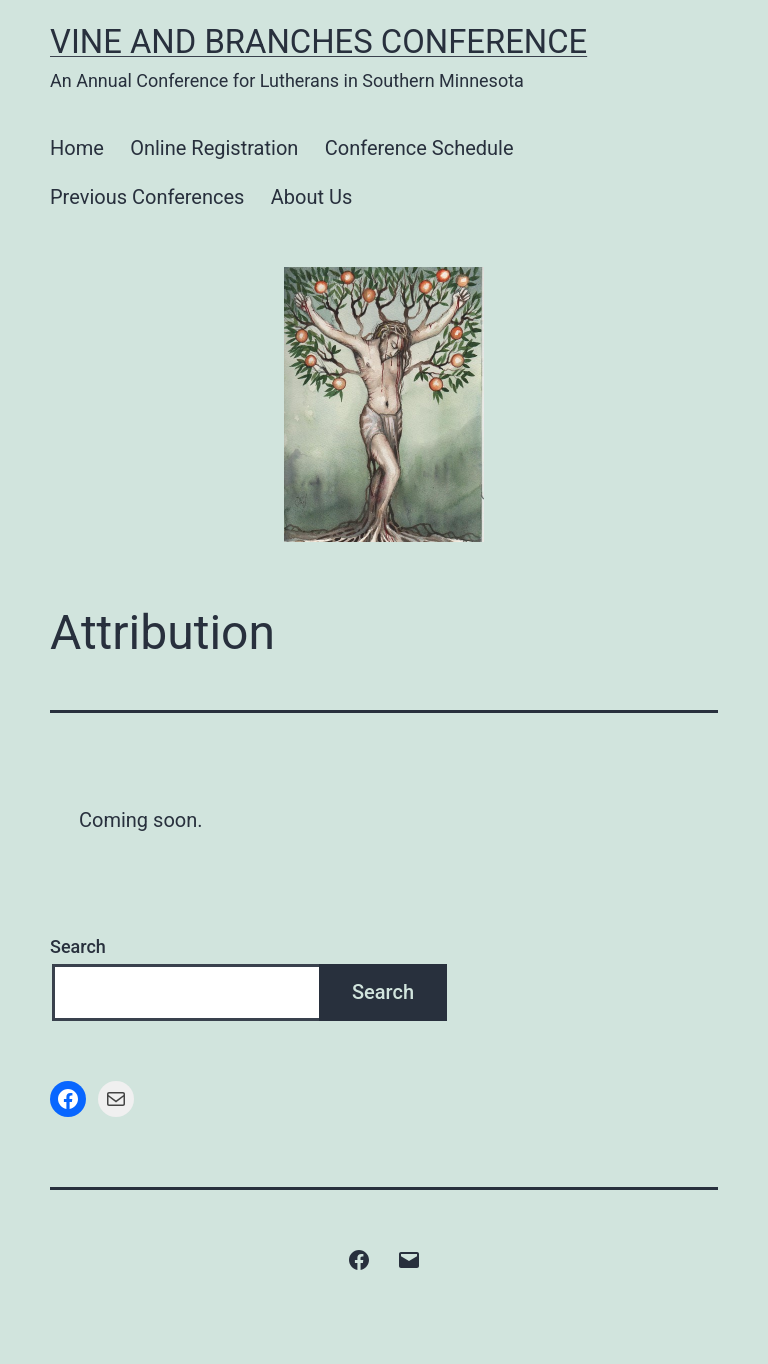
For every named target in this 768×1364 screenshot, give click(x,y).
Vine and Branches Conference (318, 42)
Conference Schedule (419, 148)
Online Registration (214, 148)
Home (77, 148)
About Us (312, 197)
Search (78, 946)
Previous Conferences (147, 197)
